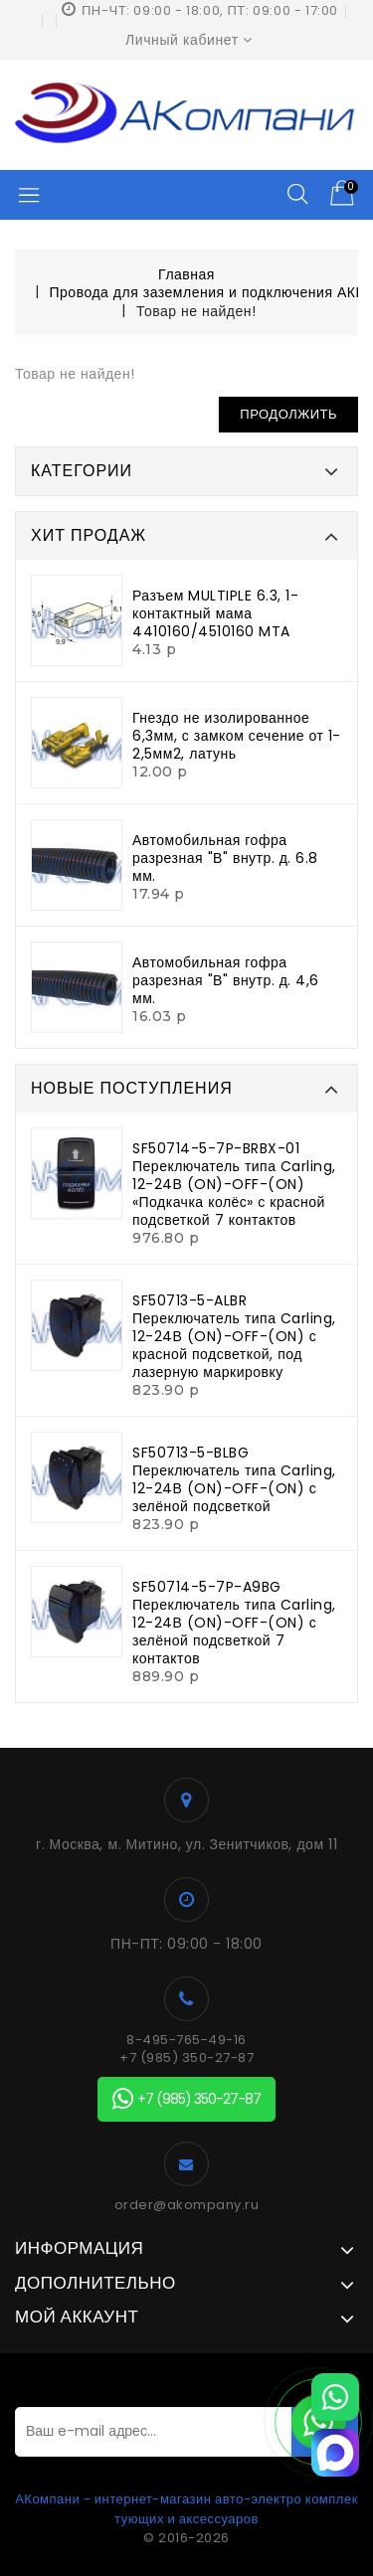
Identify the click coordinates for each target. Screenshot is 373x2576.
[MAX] (335, 2453)
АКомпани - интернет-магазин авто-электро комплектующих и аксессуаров (186, 2509)
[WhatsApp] (335, 2397)
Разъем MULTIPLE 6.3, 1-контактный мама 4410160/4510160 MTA (215, 613)
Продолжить (288, 414)
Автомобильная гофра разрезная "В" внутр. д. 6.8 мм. (225, 858)
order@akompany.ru (187, 2205)
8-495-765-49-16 (186, 2040)
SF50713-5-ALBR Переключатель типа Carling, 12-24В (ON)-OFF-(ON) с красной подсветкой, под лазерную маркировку (234, 1336)
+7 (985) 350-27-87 (186, 2058)
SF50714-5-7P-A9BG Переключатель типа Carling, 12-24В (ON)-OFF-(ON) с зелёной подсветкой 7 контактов (234, 1622)
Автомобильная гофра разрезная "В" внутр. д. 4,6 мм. (225, 980)
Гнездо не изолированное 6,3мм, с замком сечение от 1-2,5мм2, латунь (236, 736)
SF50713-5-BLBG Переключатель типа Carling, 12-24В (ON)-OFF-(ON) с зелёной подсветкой (234, 1479)
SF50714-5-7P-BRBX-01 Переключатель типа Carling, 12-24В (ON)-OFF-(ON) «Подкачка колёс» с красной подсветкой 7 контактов (234, 1184)
